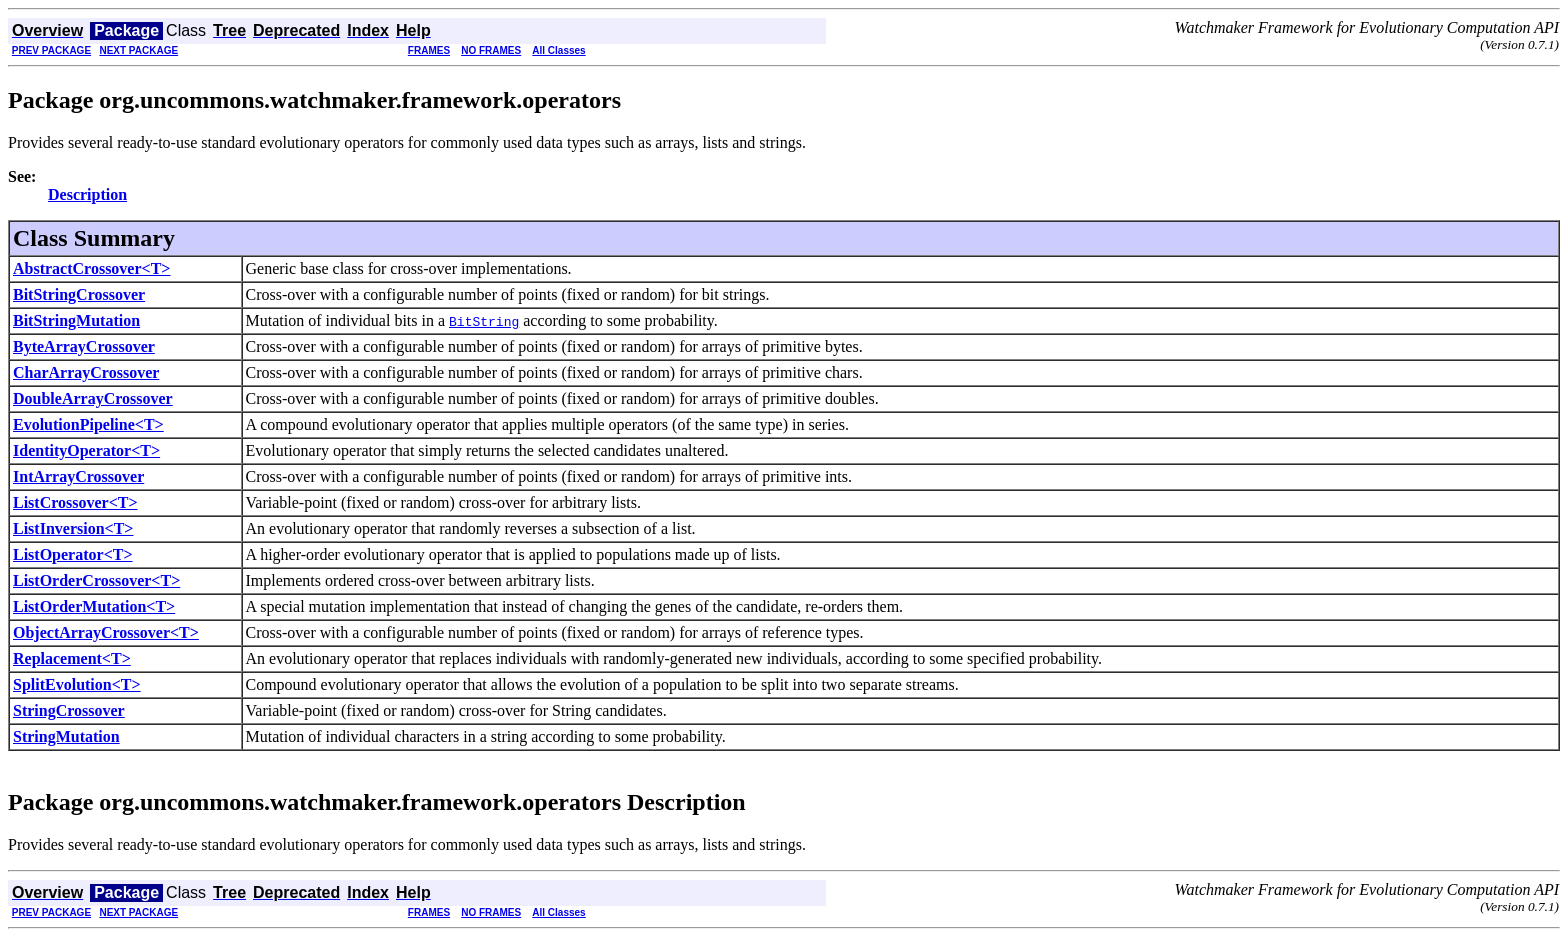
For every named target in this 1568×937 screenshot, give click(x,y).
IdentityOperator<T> (86, 450)
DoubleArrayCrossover (93, 398)
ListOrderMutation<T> (94, 606)
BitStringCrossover (79, 294)
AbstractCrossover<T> (91, 268)
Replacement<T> (72, 658)
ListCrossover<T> (75, 502)
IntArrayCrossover (78, 476)
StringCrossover (69, 710)
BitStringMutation (76, 320)
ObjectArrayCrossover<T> (106, 632)
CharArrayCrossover (86, 372)
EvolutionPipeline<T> (88, 424)
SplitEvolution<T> (77, 684)
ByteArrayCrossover (84, 346)
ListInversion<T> (73, 528)
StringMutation (66, 736)
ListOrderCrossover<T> (96, 580)
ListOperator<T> (73, 554)
